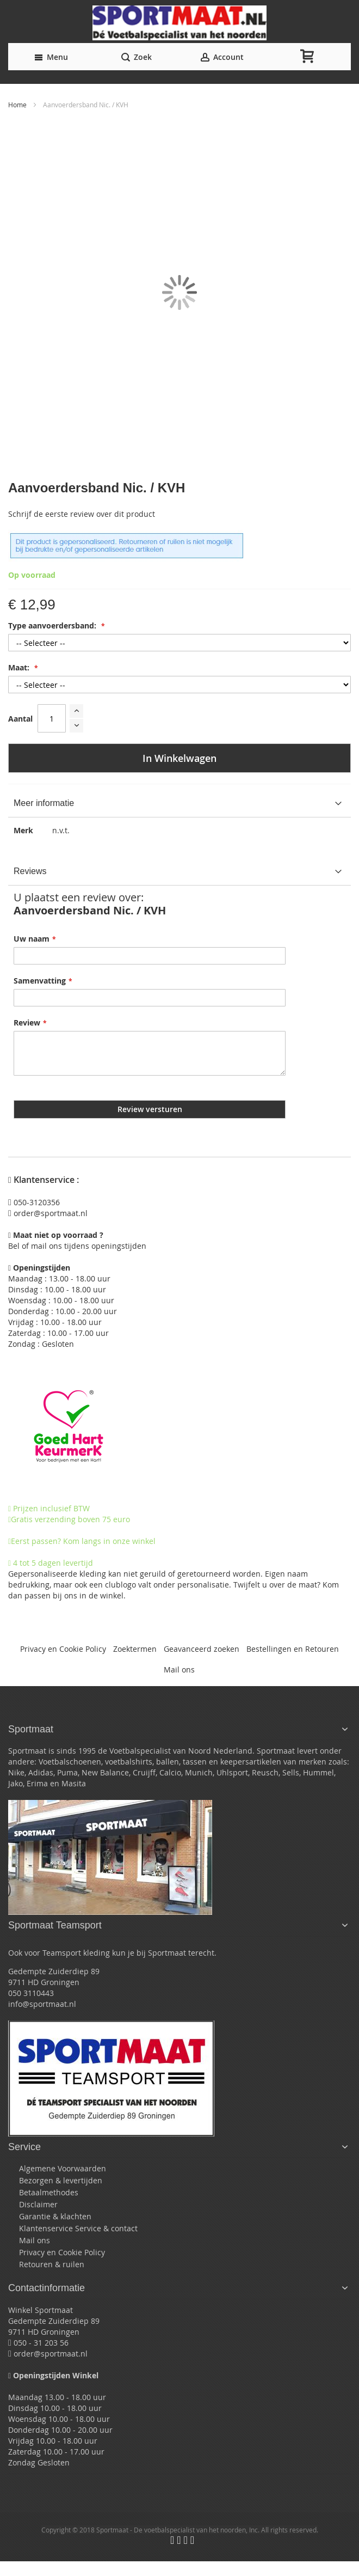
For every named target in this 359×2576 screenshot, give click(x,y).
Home (18, 104)
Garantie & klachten (55, 2216)
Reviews (30, 871)
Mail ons (179, 1669)
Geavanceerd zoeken (201, 1649)
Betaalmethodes (48, 2192)
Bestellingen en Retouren (292, 1649)
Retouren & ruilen (51, 2264)
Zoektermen (135, 1649)
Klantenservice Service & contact (78, 2228)
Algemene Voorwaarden (62, 2168)
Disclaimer (38, 2204)
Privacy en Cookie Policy (63, 1649)
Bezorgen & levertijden (60, 2180)
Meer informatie (44, 803)
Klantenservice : (43, 1180)
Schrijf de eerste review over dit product (81, 514)
